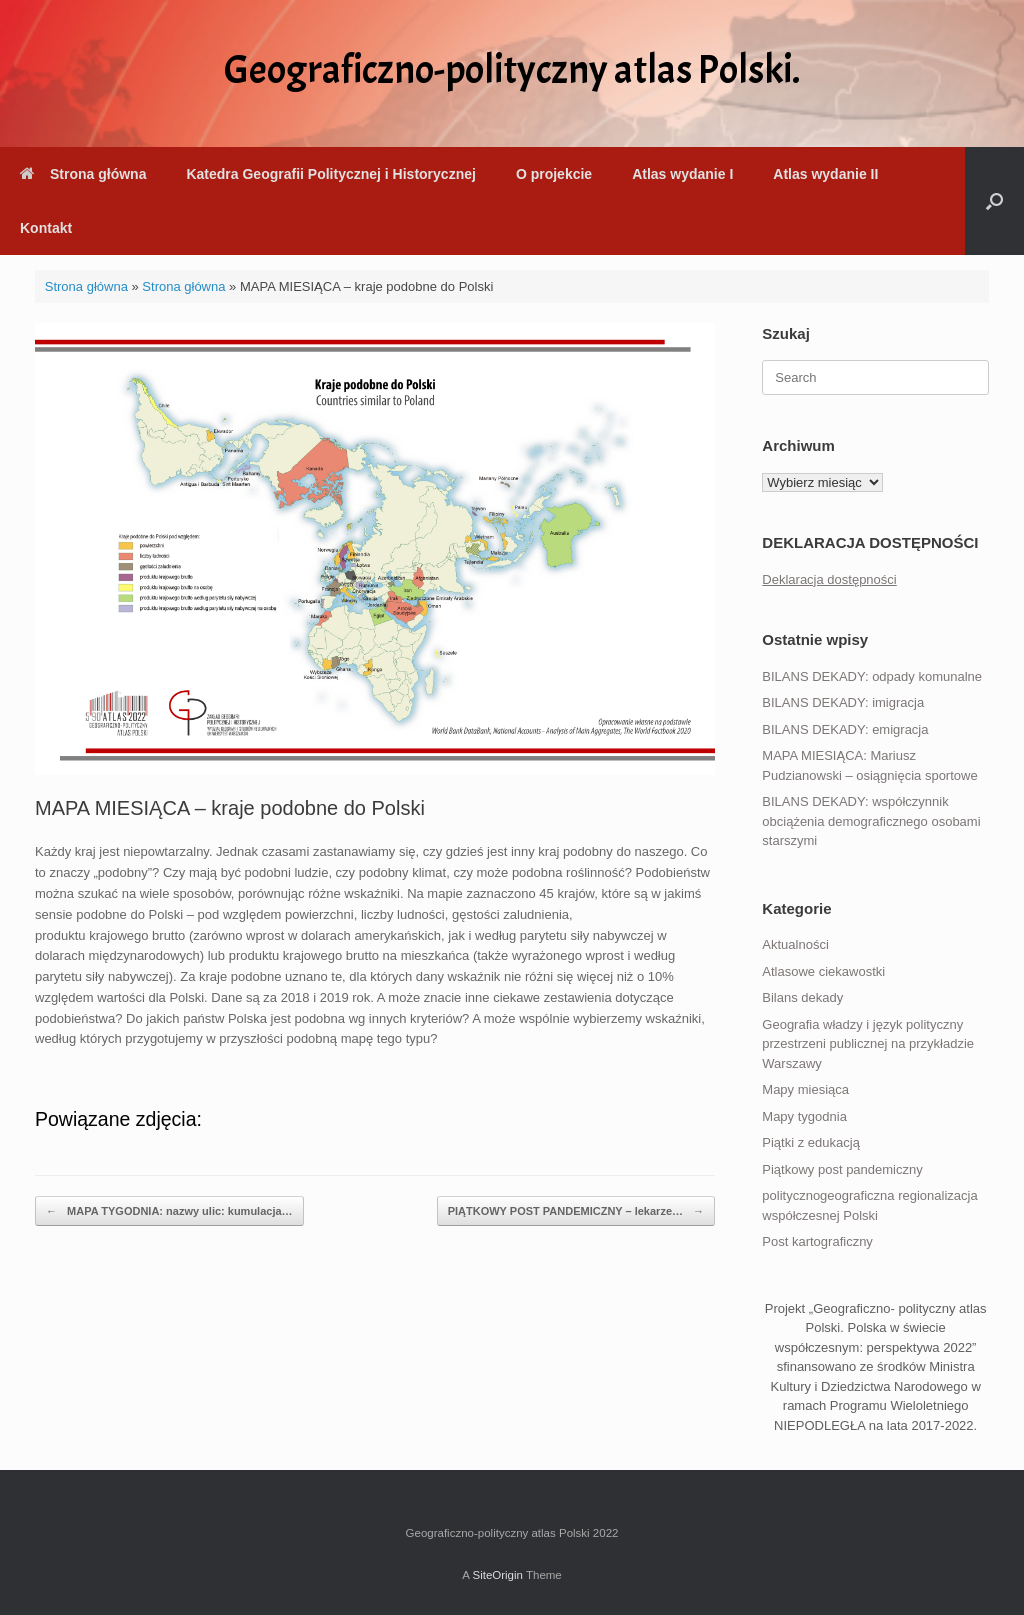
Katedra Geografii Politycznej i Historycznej (330, 174)
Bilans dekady (802, 997)
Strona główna (83, 174)
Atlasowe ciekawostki (823, 971)
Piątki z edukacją (811, 1142)
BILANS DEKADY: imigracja (843, 702)
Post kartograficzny (817, 1241)
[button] (994, 201)
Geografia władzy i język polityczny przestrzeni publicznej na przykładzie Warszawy (868, 1044)
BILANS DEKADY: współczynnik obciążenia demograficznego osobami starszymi (871, 821)
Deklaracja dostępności (829, 579)
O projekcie (554, 174)
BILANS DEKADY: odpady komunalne (872, 676)
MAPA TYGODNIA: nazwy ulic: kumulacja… (169, 1211)
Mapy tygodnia (804, 1116)
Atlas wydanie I (682, 174)
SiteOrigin (497, 1575)
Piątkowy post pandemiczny (842, 1169)
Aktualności (795, 944)
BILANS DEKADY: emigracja (845, 729)
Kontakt (46, 228)
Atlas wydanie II (825, 174)
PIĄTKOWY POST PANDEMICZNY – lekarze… (576, 1211)
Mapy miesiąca (805, 1089)
